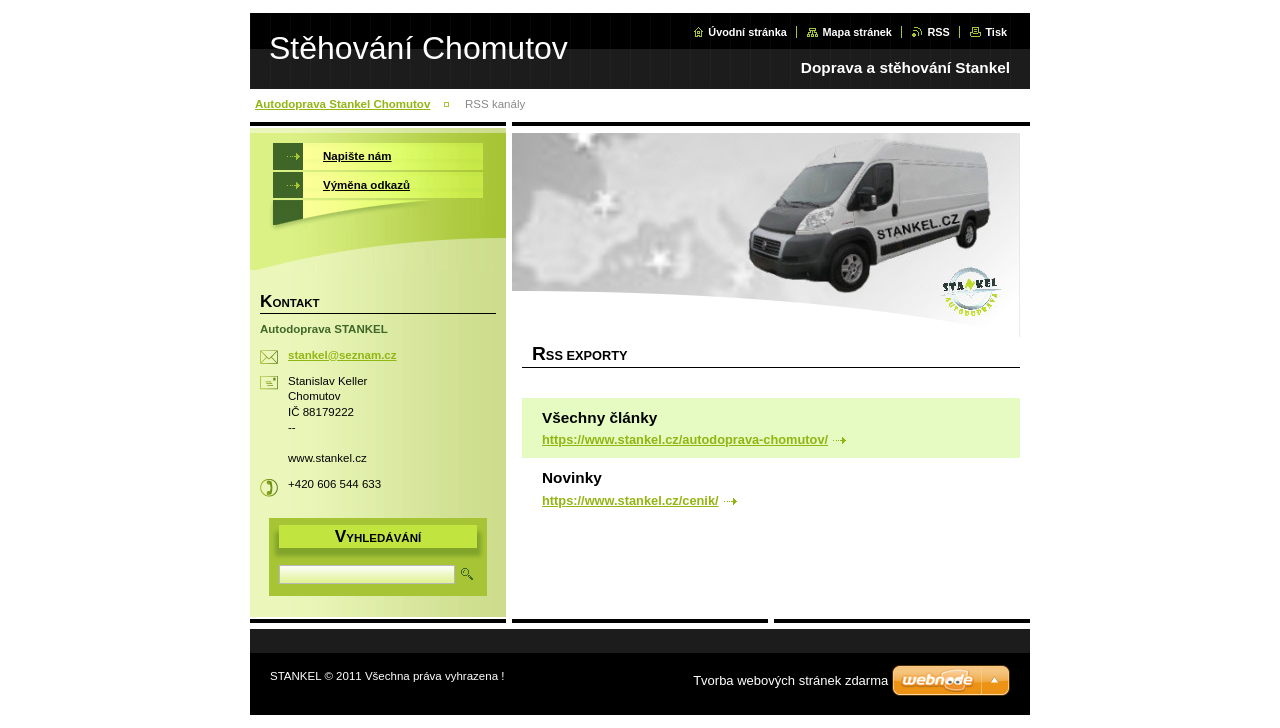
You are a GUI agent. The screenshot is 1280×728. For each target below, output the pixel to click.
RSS (938, 32)
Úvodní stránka (747, 32)
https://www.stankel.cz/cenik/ (630, 500)
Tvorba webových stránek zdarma (790, 680)
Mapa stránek (857, 32)
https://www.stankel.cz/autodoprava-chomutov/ (685, 439)
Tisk (996, 32)
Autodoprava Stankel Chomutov (342, 104)
